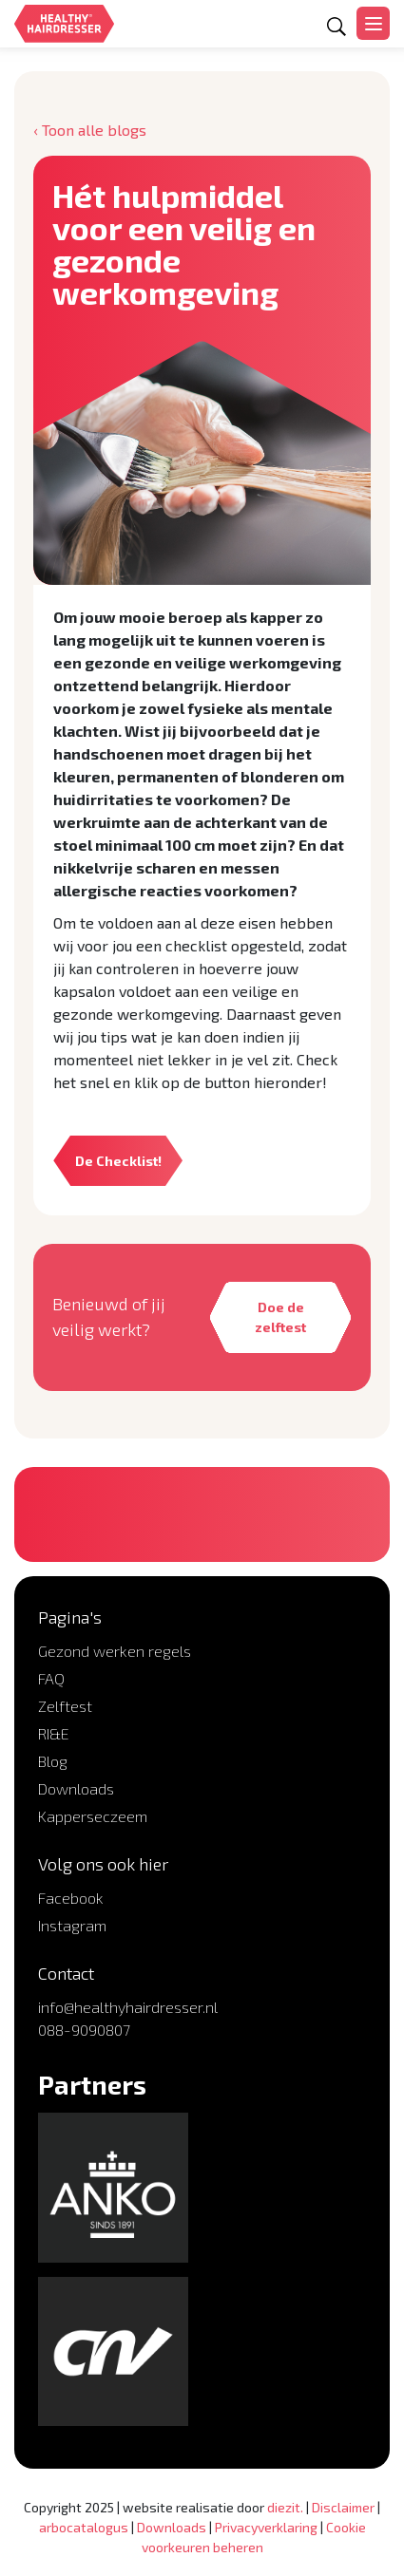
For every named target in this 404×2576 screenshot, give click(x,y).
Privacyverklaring (266, 2527)
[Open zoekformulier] (336, 26)
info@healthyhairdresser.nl (128, 2007)
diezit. (285, 2507)
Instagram (72, 1925)
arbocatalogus (83, 2527)
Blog (52, 1761)
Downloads (76, 1788)
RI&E (53, 1733)
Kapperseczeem (92, 1816)
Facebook (71, 1898)
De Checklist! (118, 1161)
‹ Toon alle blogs (89, 130)
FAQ (51, 1678)
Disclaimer (343, 2507)
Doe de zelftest (280, 1317)
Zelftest (65, 1706)
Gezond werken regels (114, 1651)
